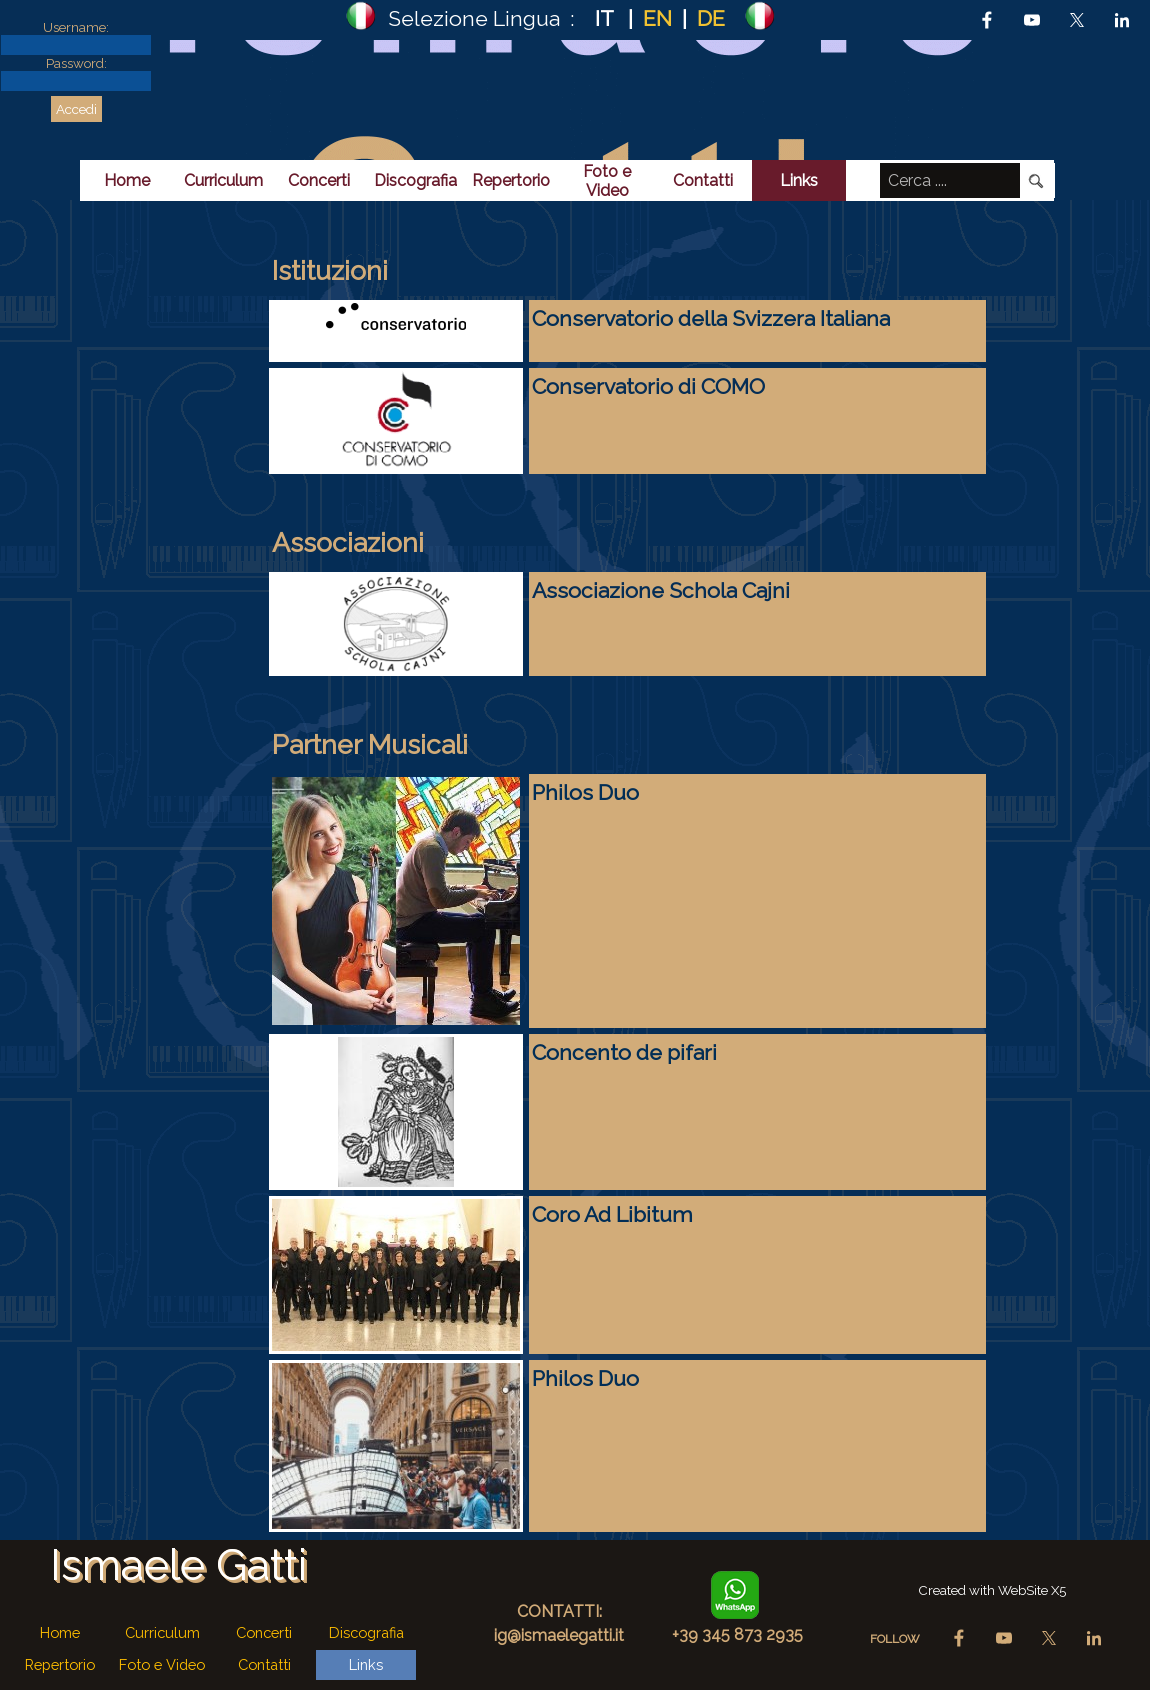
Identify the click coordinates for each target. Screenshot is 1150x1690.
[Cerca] (1037, 180)
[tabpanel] (560, 17)
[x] (1077, 20)
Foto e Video (607, 181)
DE (711, 18)
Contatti (703, 180)
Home (127, 180)
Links (799, 180)
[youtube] (1032, 20)
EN (657, 18)
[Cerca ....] (950, 180)
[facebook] (987, 20)
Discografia (415, 180)
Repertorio (511, 180)
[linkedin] (1122, 20)
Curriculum (223, 180)
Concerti (319, 180)
